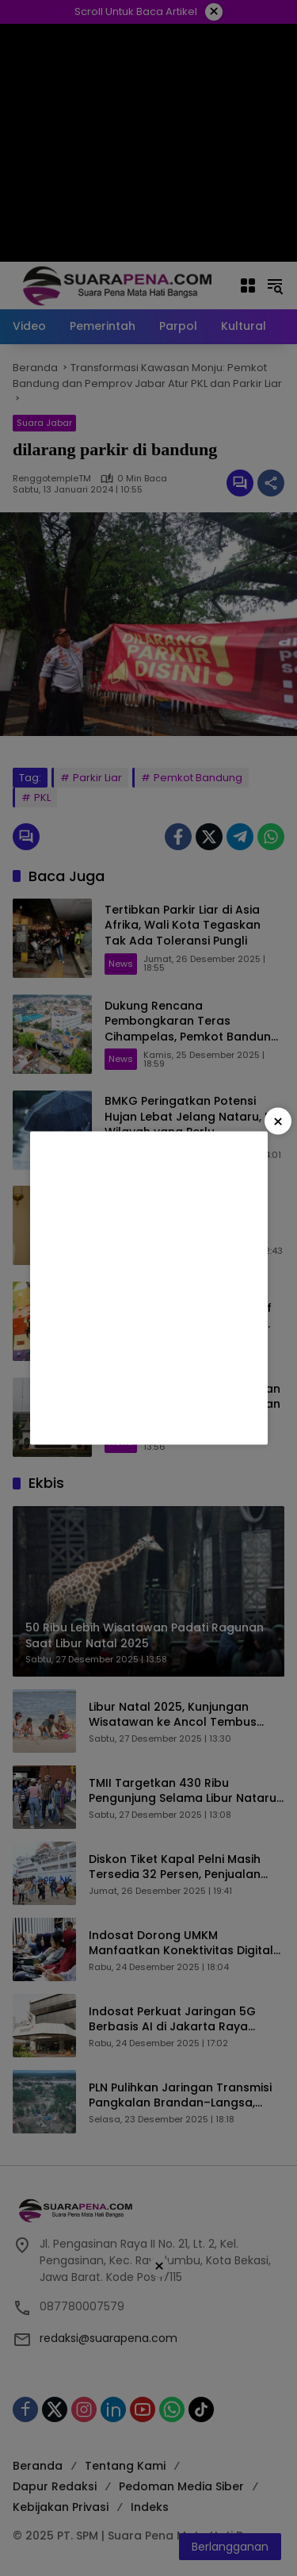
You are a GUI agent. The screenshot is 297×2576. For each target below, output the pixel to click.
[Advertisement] (148, 1288)
